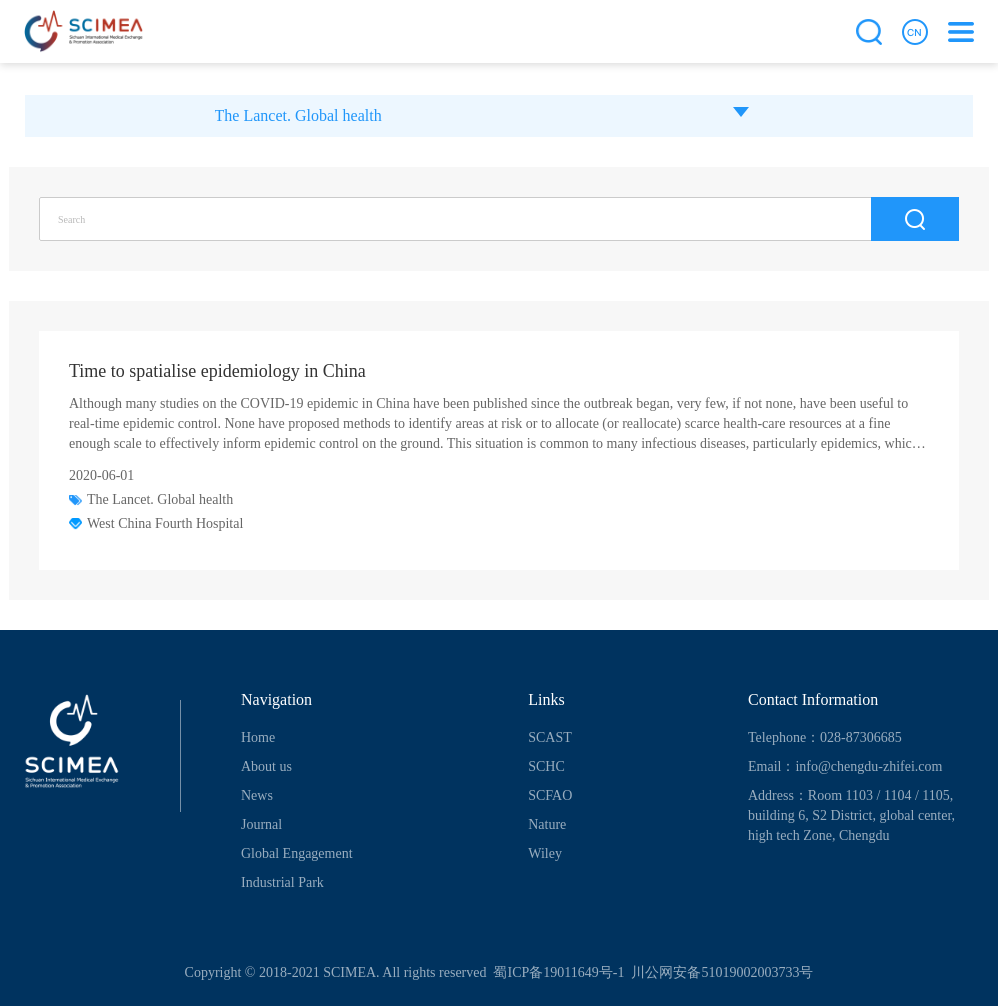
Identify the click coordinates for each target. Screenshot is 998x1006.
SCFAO (550, 795)
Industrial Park (282, 882)
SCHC (546, 766)
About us (266, 766)
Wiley (545, 853)
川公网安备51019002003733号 (721, 972)
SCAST (550, 737)
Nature (547, 824)
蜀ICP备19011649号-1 (557, 972)
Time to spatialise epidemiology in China (217, 371)
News (257, 795)
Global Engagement (297, 853)
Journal (261, 824)
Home (258, 737)
